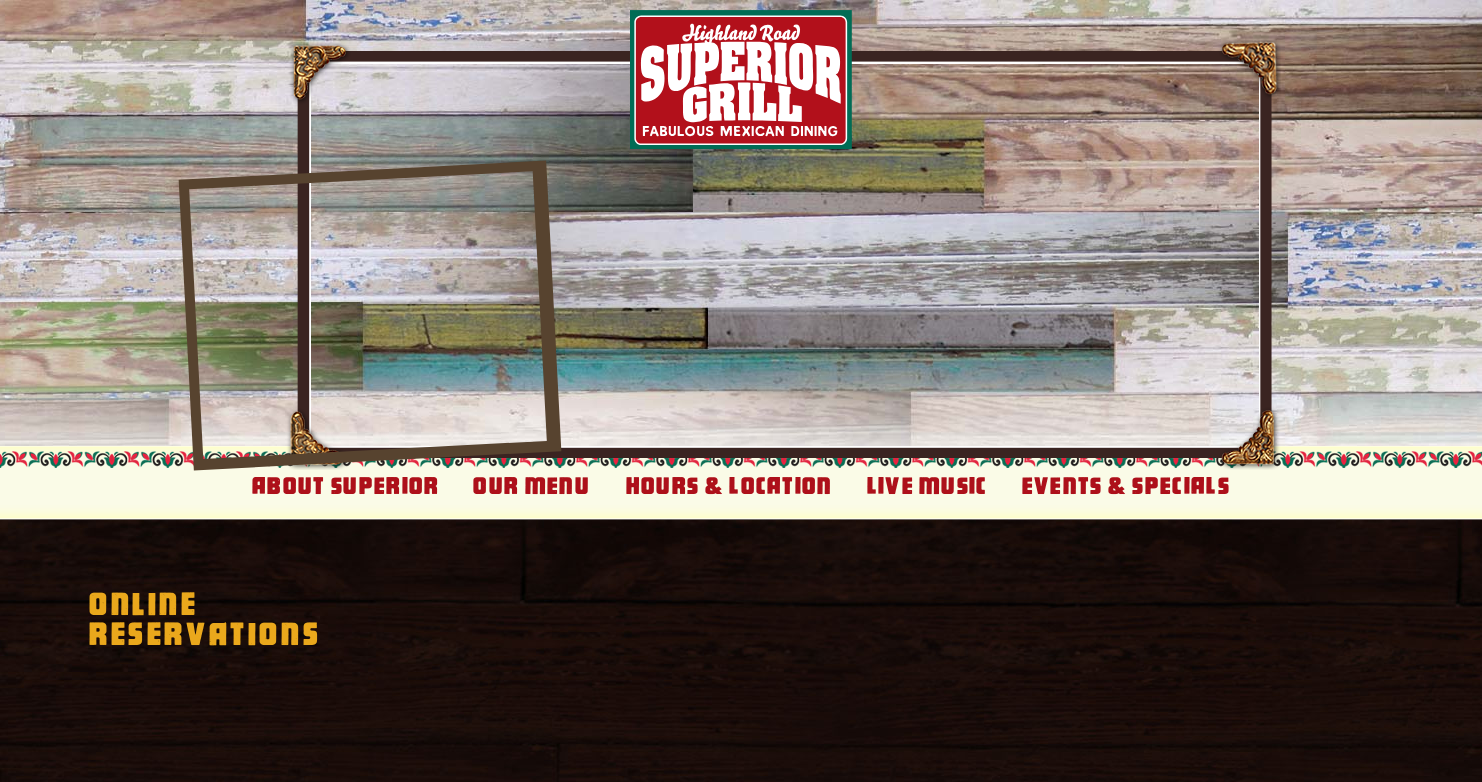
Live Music (927, 486)
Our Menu (531, 486)
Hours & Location (729, 486)
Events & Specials (1126, 486)
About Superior (345, 486)
